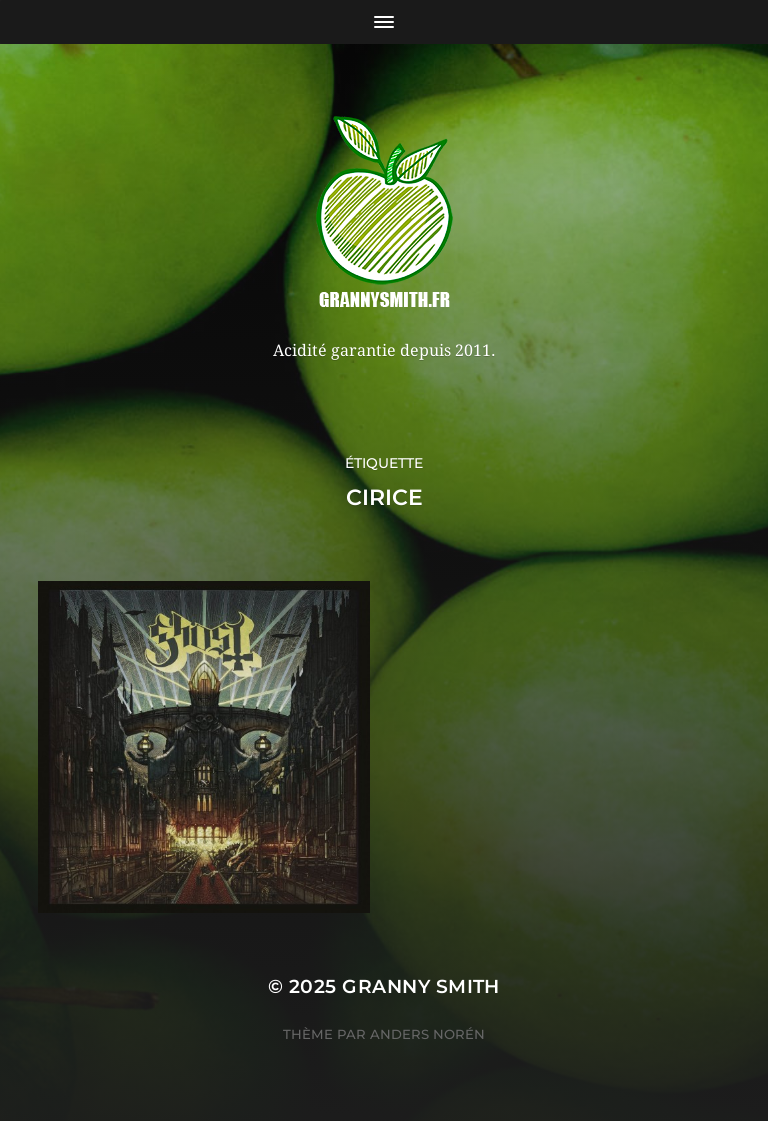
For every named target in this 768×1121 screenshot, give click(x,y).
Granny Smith (421, 986)
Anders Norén (427, 1034)
